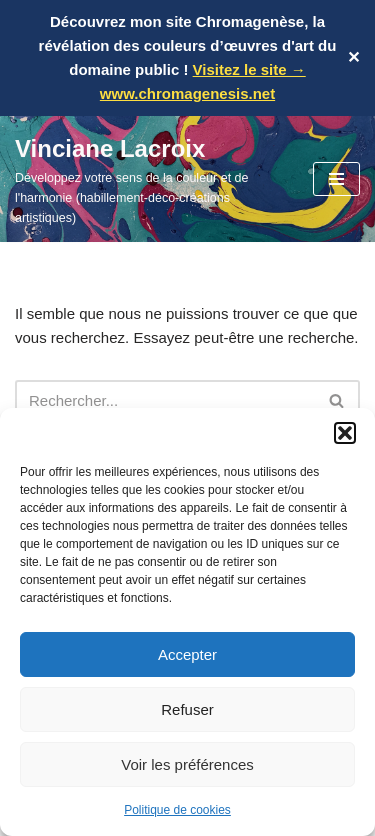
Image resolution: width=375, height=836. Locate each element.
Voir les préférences (187, 764)
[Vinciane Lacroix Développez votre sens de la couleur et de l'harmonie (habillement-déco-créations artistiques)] (149, 179)
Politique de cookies (177, 810)
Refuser (187, 709)
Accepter (187, 654)
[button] (345, 433)
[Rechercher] (165, 400)
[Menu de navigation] (336, 179)
